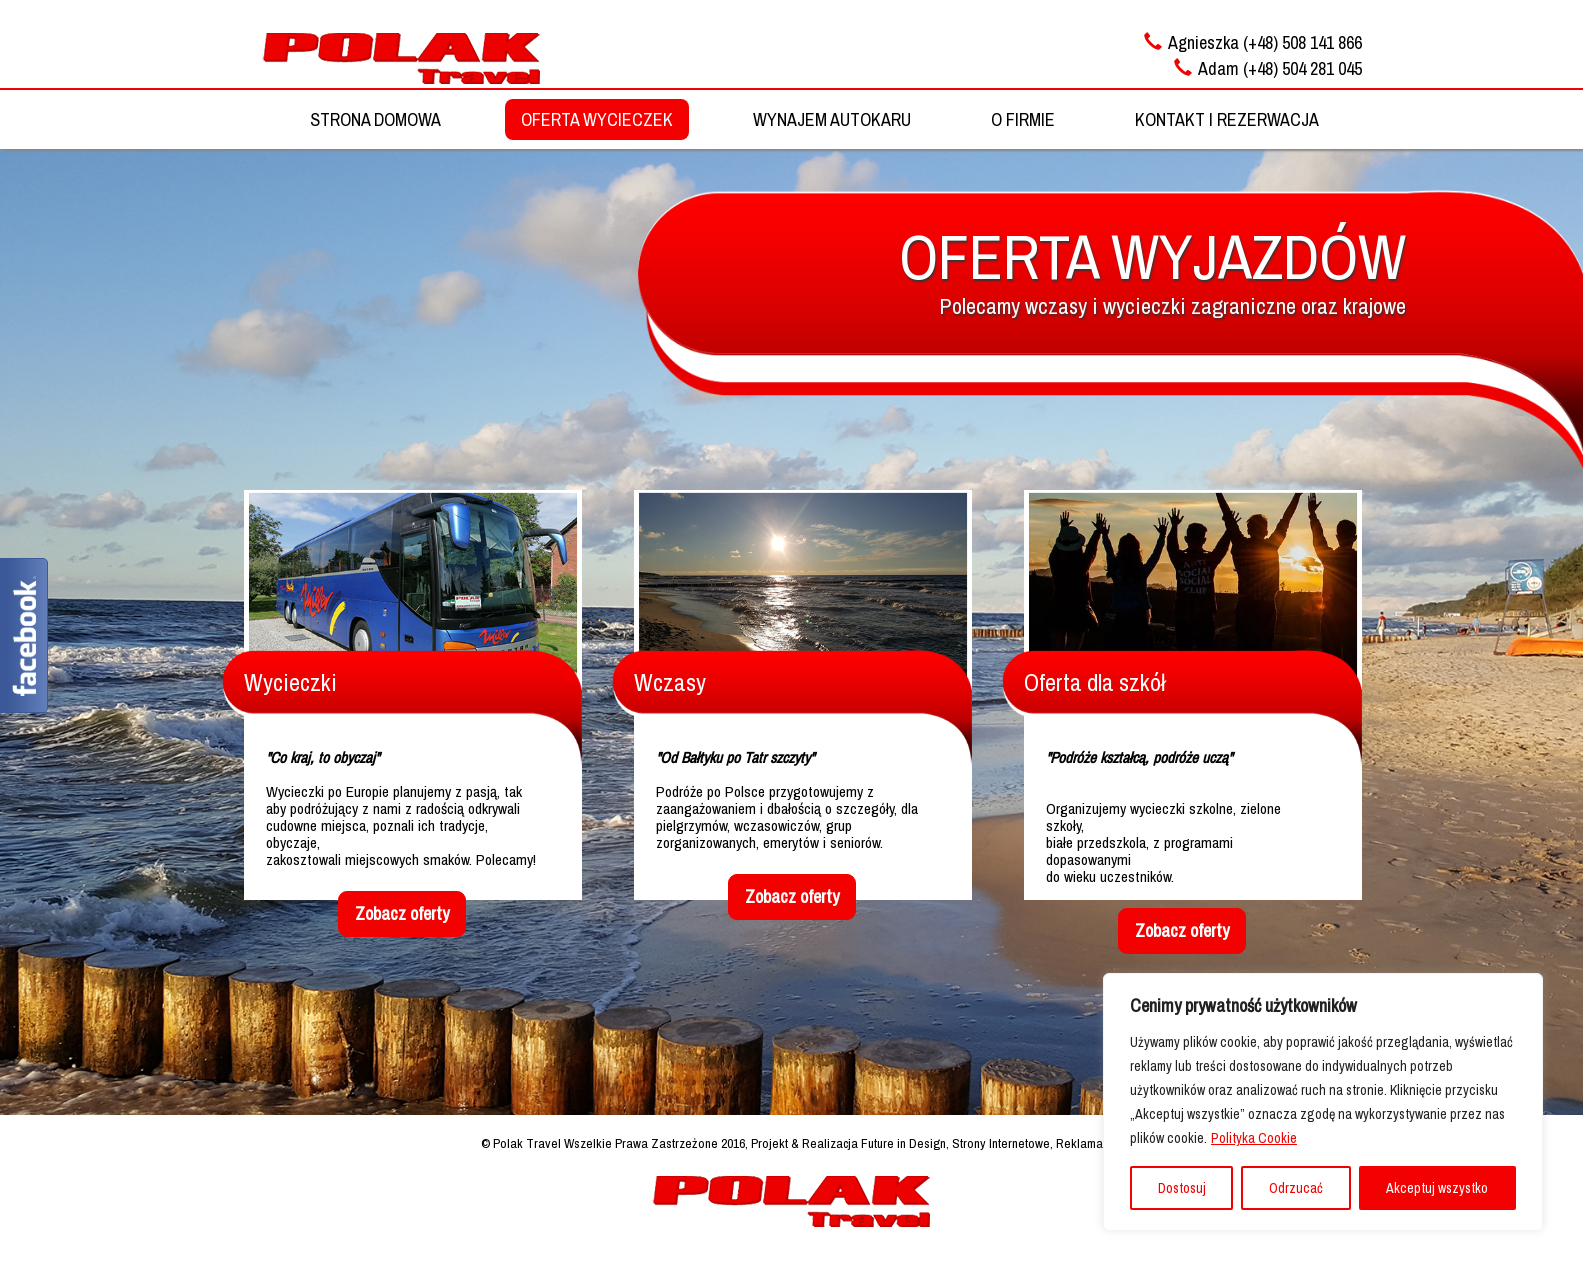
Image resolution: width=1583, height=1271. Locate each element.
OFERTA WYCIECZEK (597, 119)
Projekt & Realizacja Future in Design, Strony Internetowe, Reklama (927, 1143)
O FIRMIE (1023, 119)
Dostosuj (1182, 1188)
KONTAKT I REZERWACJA (1227, 119)
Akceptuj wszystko (1437, 1188)
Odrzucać (1296, 1188)
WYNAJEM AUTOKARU (832, 119)
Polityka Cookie (1254, 1138)
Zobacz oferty (402, 913)
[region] (1323, 1102)
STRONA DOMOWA (375, 119)
